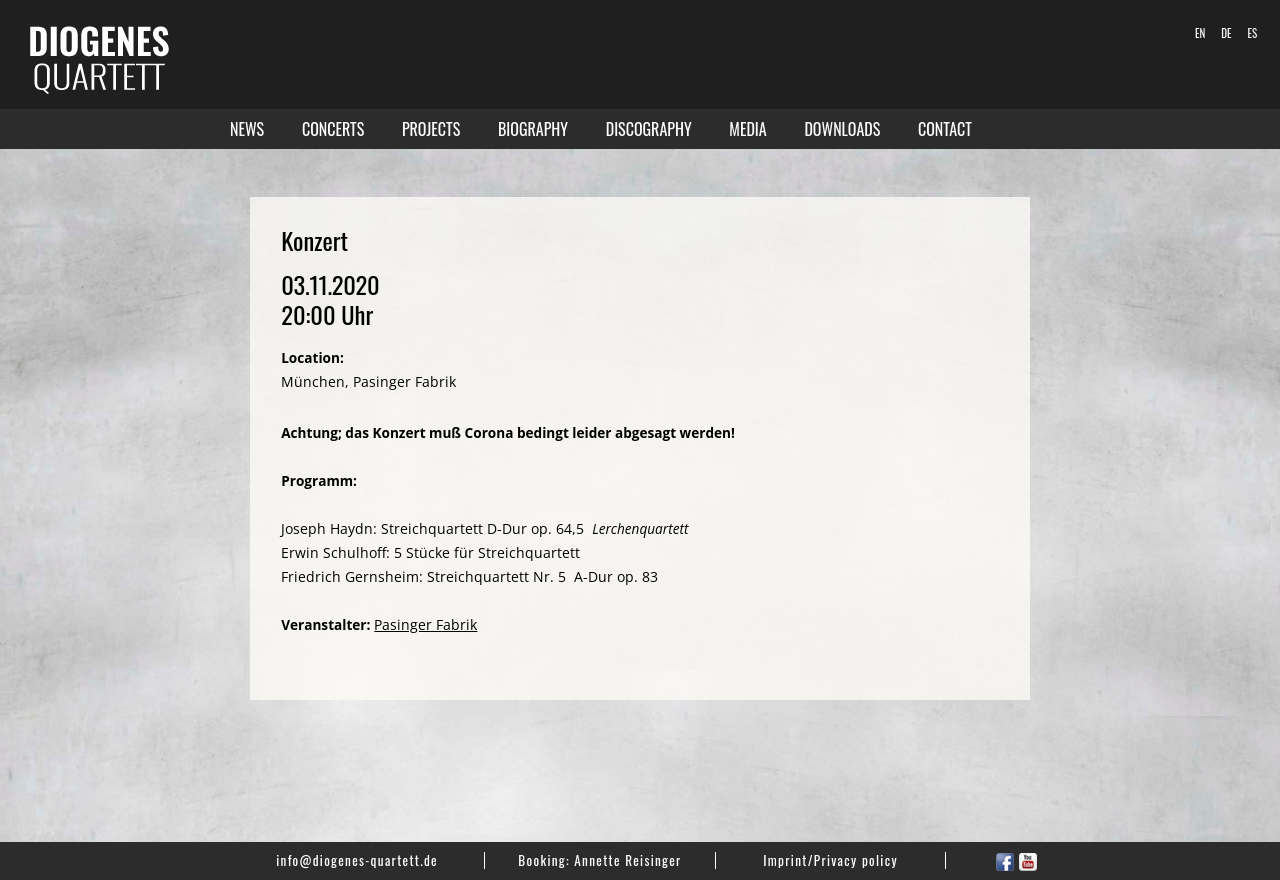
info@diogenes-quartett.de (357, 860)
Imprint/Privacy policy (830, 860)
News (247, 129)
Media (747, 129)
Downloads (842, 129)
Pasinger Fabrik (425, 624)
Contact (945, 129)
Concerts (333, 129)
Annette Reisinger (627, 860)
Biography (533, 129)
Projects (431, 129)
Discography (649, 129)
